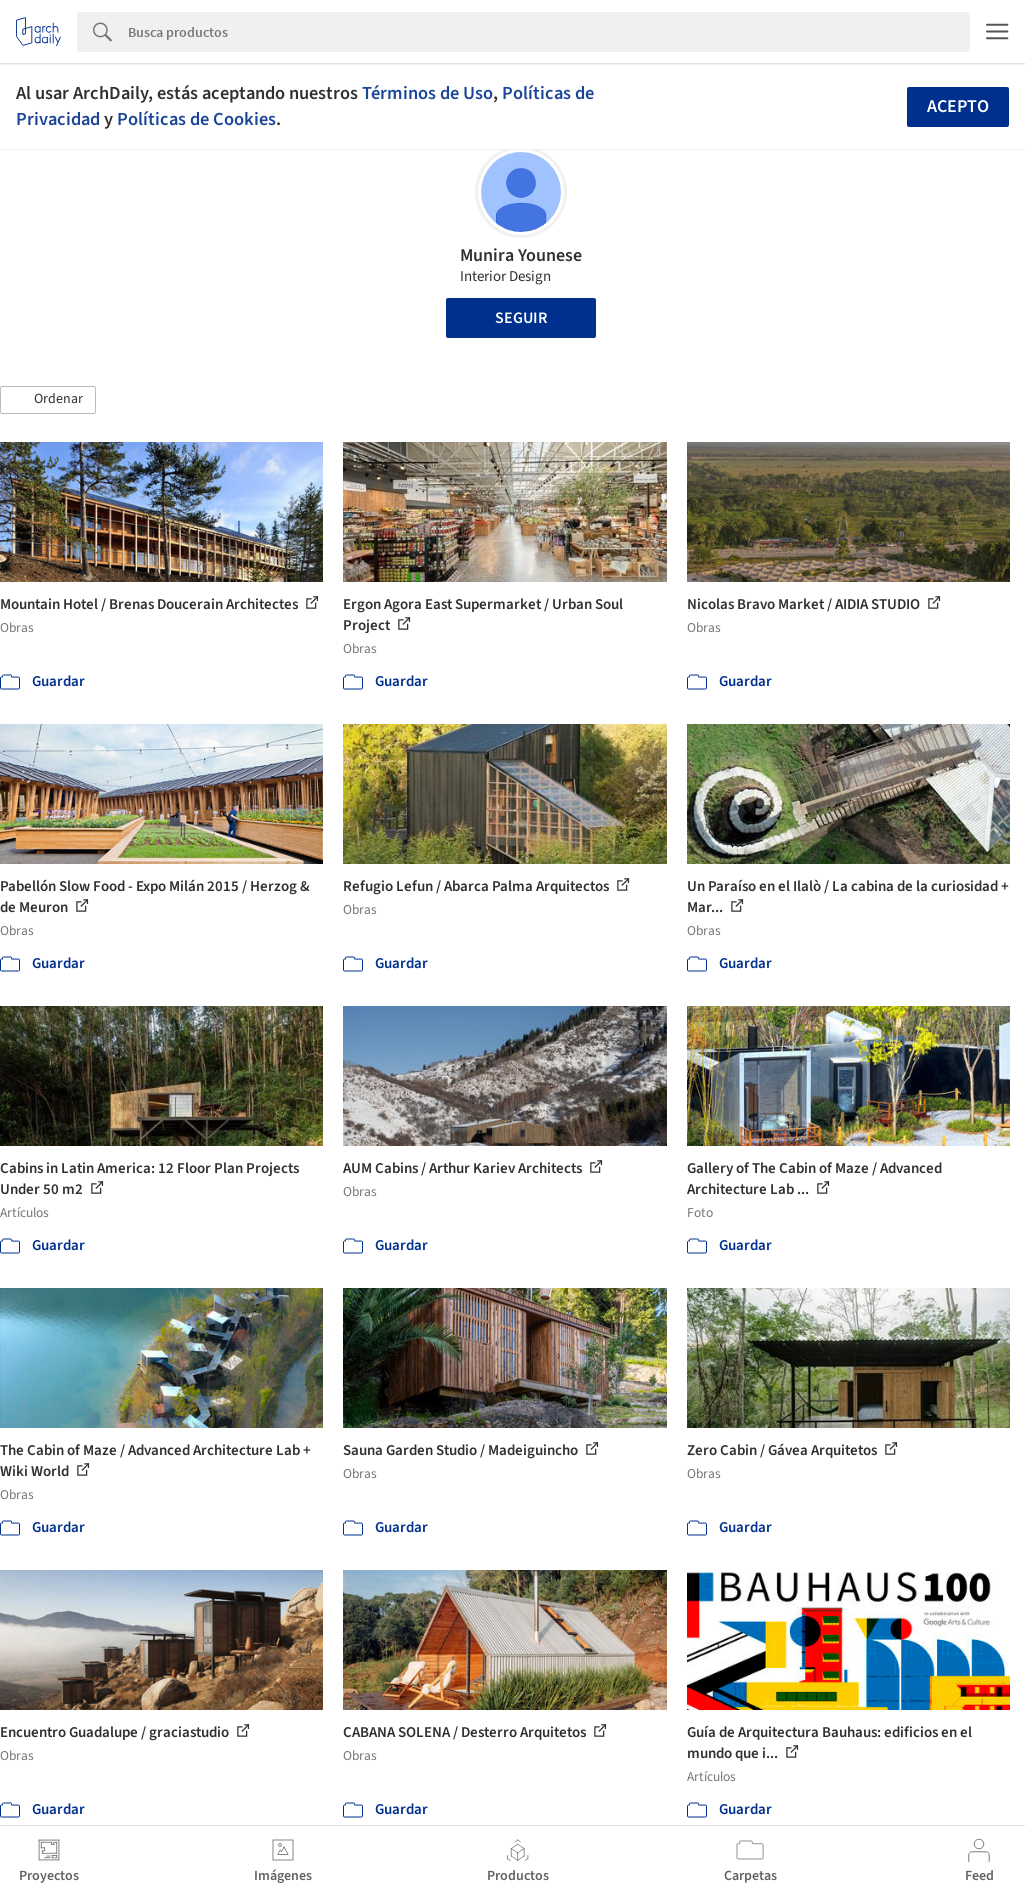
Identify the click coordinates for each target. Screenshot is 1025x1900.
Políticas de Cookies (196, 119)
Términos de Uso (427, 93)
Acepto (958, 106)
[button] (48, 400)
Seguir (521, 318)
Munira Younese (521, 255)
